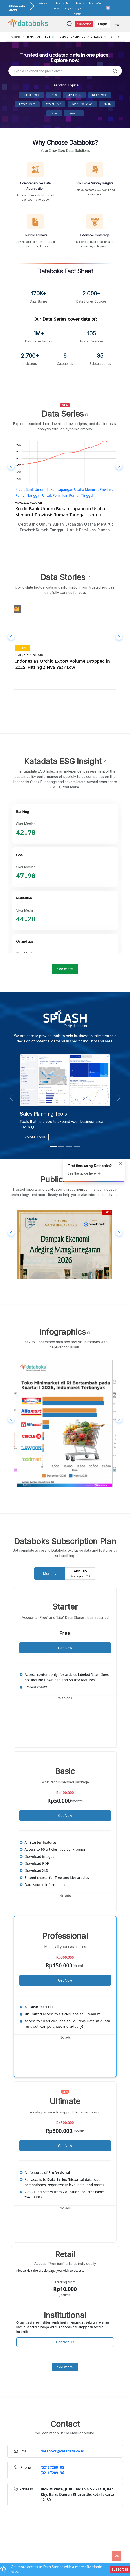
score (54, 113)
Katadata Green (59, 6)
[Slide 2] (61, 1146)
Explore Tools (34, 1137)
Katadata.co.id (46, 3)
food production (82, 104)
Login (102, 23)
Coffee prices (27, 104)
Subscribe (84, 24)
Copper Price (31, 95)
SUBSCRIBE (120, 2569)
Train (54, 95)
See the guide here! (84, 1173)
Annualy (80, 1573)
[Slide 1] (53, 1146)
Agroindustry (28, 648)
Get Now (65, 1647)
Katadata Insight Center (79, 8)
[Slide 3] (69, 1146)
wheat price (53, 104)
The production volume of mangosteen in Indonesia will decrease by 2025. (58, 664)
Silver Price (74, 95)
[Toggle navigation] (117, 24)
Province (74, 113)
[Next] (118, 36)
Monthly (49, 1573)
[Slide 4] (77, 1146)
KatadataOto (95, 3)
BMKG (107, 104)
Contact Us (65, 2342)
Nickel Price (99, 95)
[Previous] (111, 36)
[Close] (120, 1163)
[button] (111, 8)
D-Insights (68, 6)
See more (65, 968)
